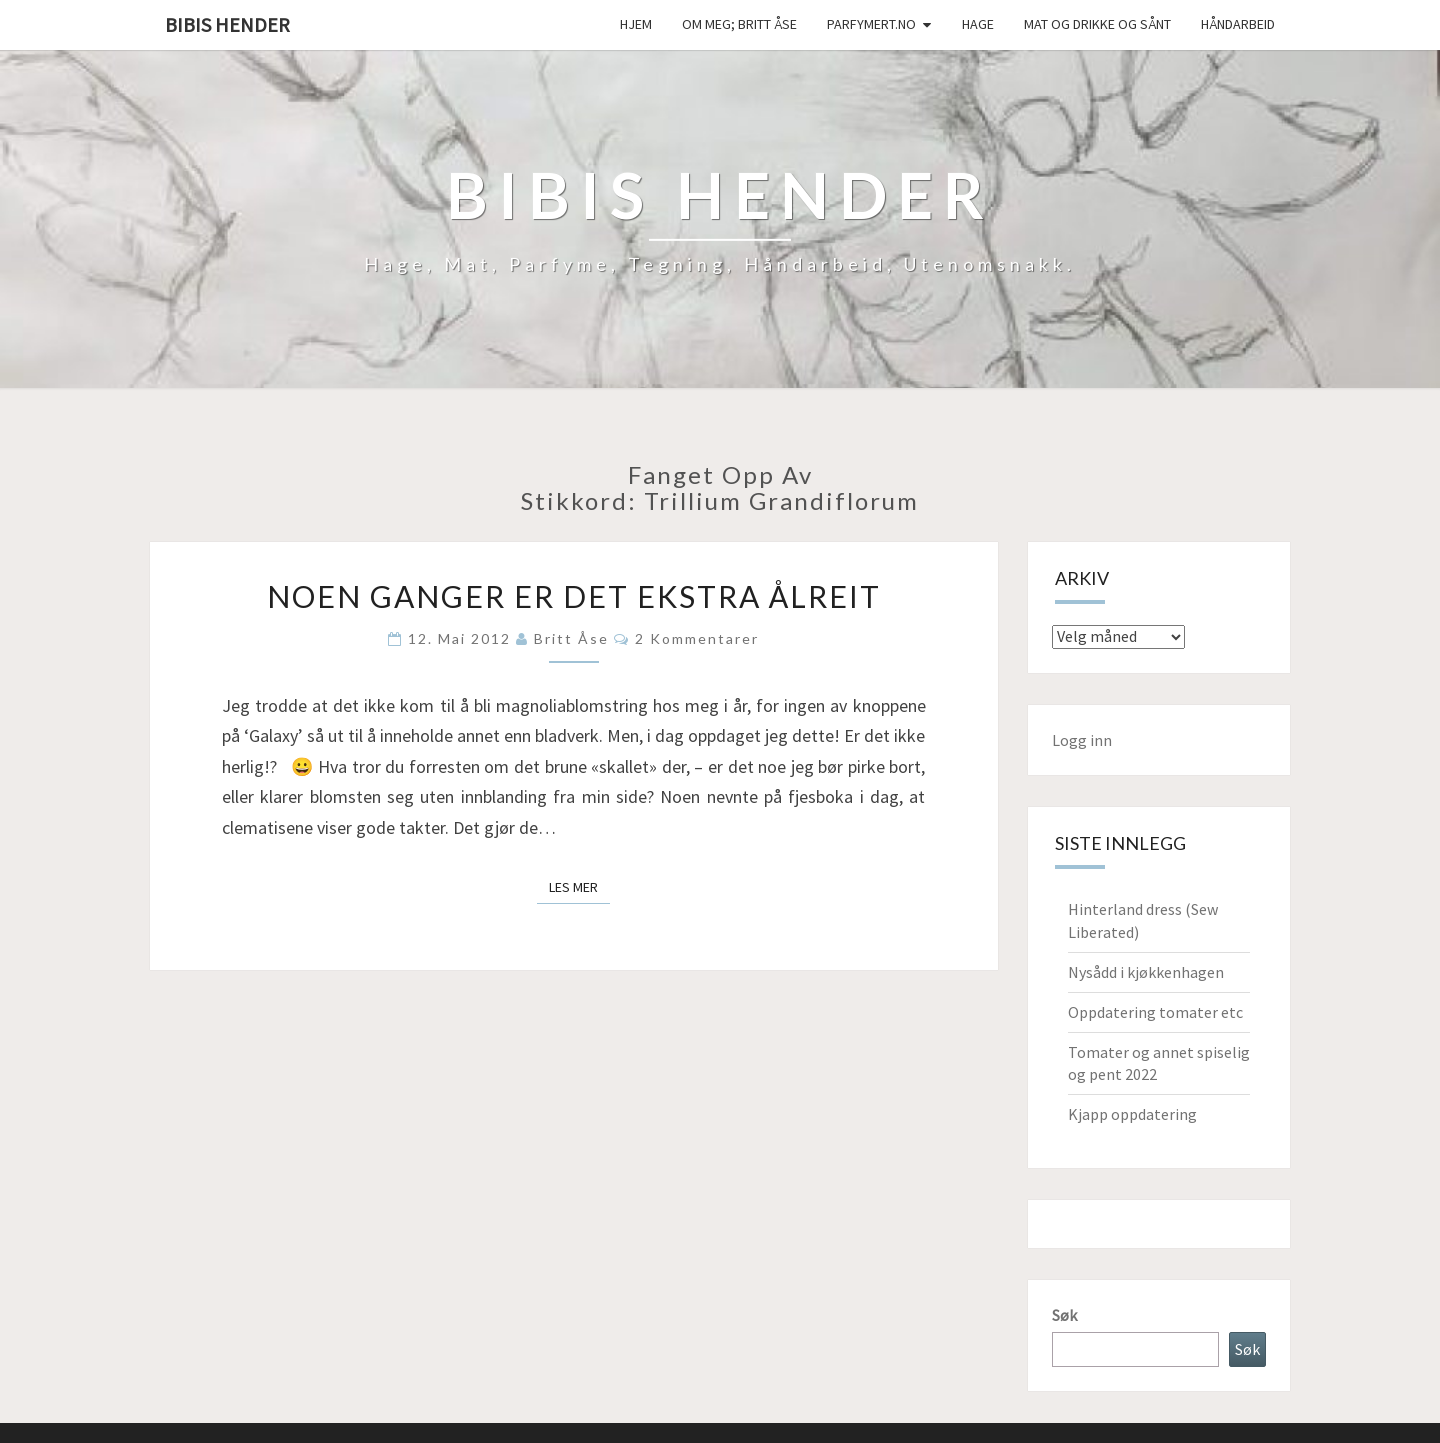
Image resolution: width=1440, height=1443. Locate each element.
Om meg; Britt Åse (739, 24)
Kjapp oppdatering (1132, 1114)
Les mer (579, 886)
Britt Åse (571, 638)
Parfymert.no (871, 24)
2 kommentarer (697, 638)
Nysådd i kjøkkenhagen (1146, 972)
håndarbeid (1238, 24)
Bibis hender (227, 24)
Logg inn (1082, 740)
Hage (978, 24)
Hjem (636, 24)
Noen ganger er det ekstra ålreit (574, 596)
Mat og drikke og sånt (1097, 24)
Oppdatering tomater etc (1155, 1012)
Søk (1064, 1315)
